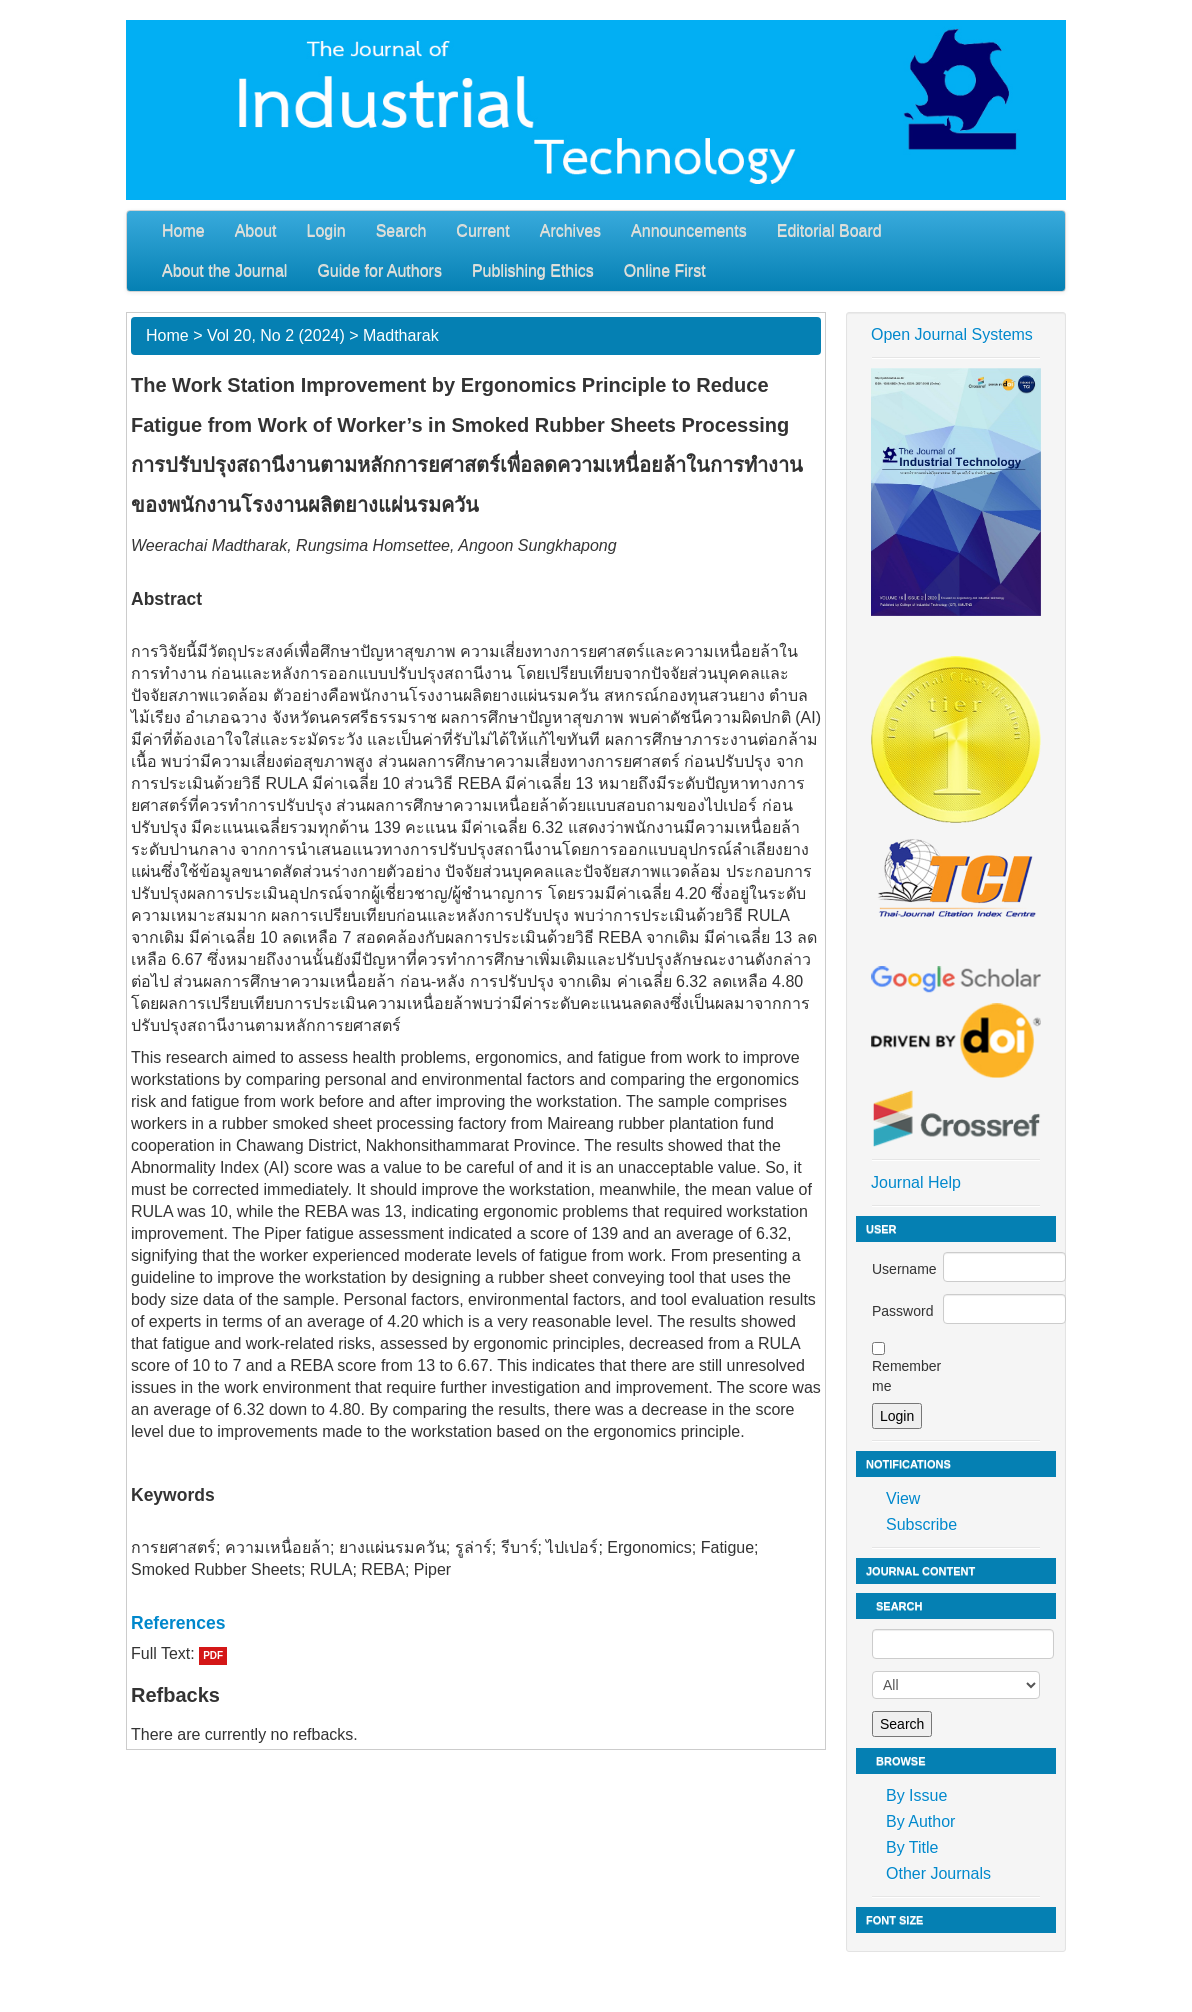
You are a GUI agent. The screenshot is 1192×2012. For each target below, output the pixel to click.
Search (401, 230)
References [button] (178, 1623)
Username (904, 1269)
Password (902, 1311)
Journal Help (916, 1182)
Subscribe (921, 1524)
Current (482, 230)
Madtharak (401, 335)
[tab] (476, 1623)
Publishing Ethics (533, 270)
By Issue (916, 1795)
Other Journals (938, 1873)
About (256, 230)
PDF (213, 1655)
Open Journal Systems (952, 334)
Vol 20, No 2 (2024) (276, 335)
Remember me (906, 1376)
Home (183, 230)
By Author (920, 1821)
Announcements (689, 230)
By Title (912, 1847)
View (903, 1498)
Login (326, 230)
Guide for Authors (379, 270)
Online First (665, 270)
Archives (570, 230)
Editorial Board (829, 230)
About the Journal (224, 270)
